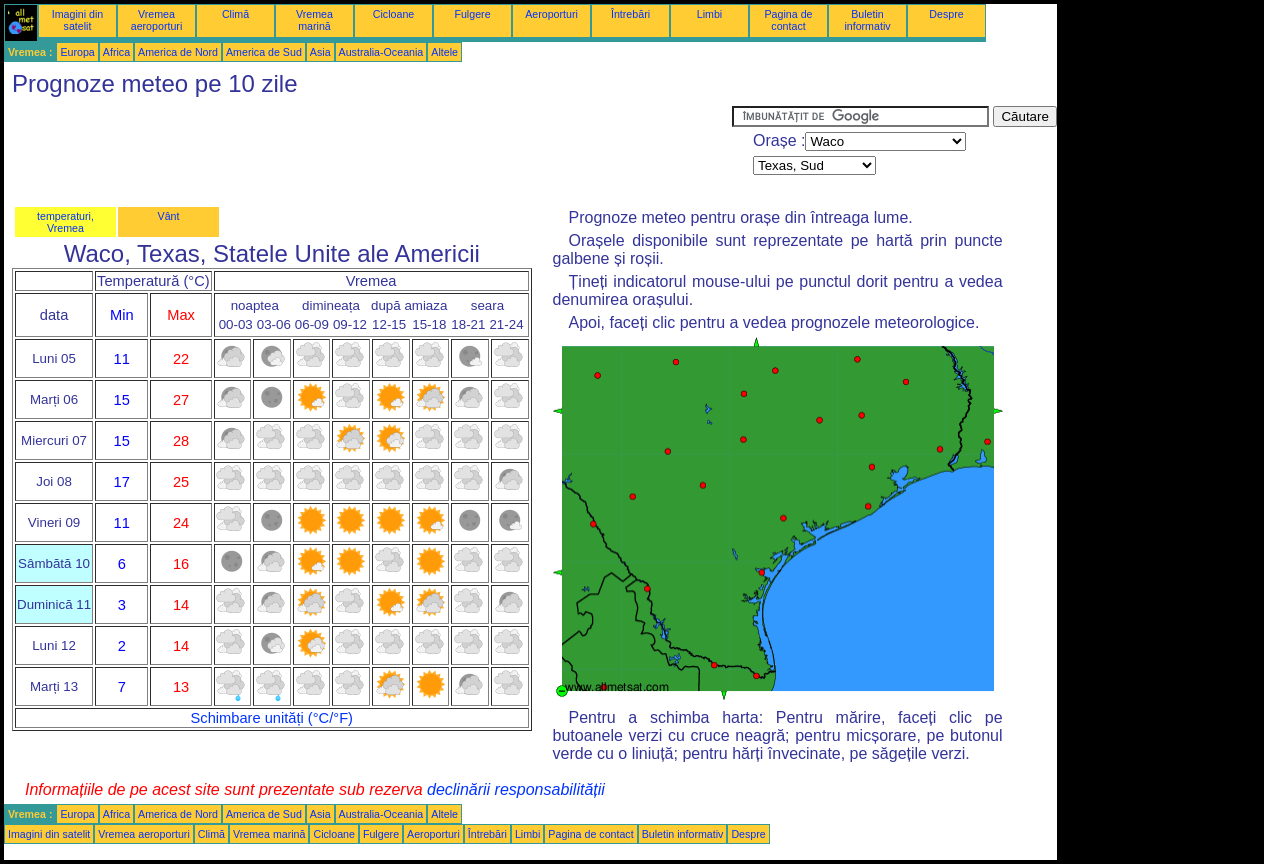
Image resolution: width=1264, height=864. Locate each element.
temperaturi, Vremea (65, 222)
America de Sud (264, 52)
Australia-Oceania (381, 52)
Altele (444, 52)
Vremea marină (314, 20)
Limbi (709, 14)
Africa (116, 52)
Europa (77, 52)
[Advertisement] (368, 151)
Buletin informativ (867, 20)
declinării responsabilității (516, 789)
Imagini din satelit (78, 20)
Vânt (169, 216)
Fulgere (472, 14)
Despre (946, 14)
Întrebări (630, 14)
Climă (235, 14)
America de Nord (178, 52)
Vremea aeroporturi (157, 20)
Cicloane (393, 14)
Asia (320, 52)
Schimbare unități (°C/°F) (272, 718)
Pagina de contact (789, 20)
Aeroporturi (551, 14)
